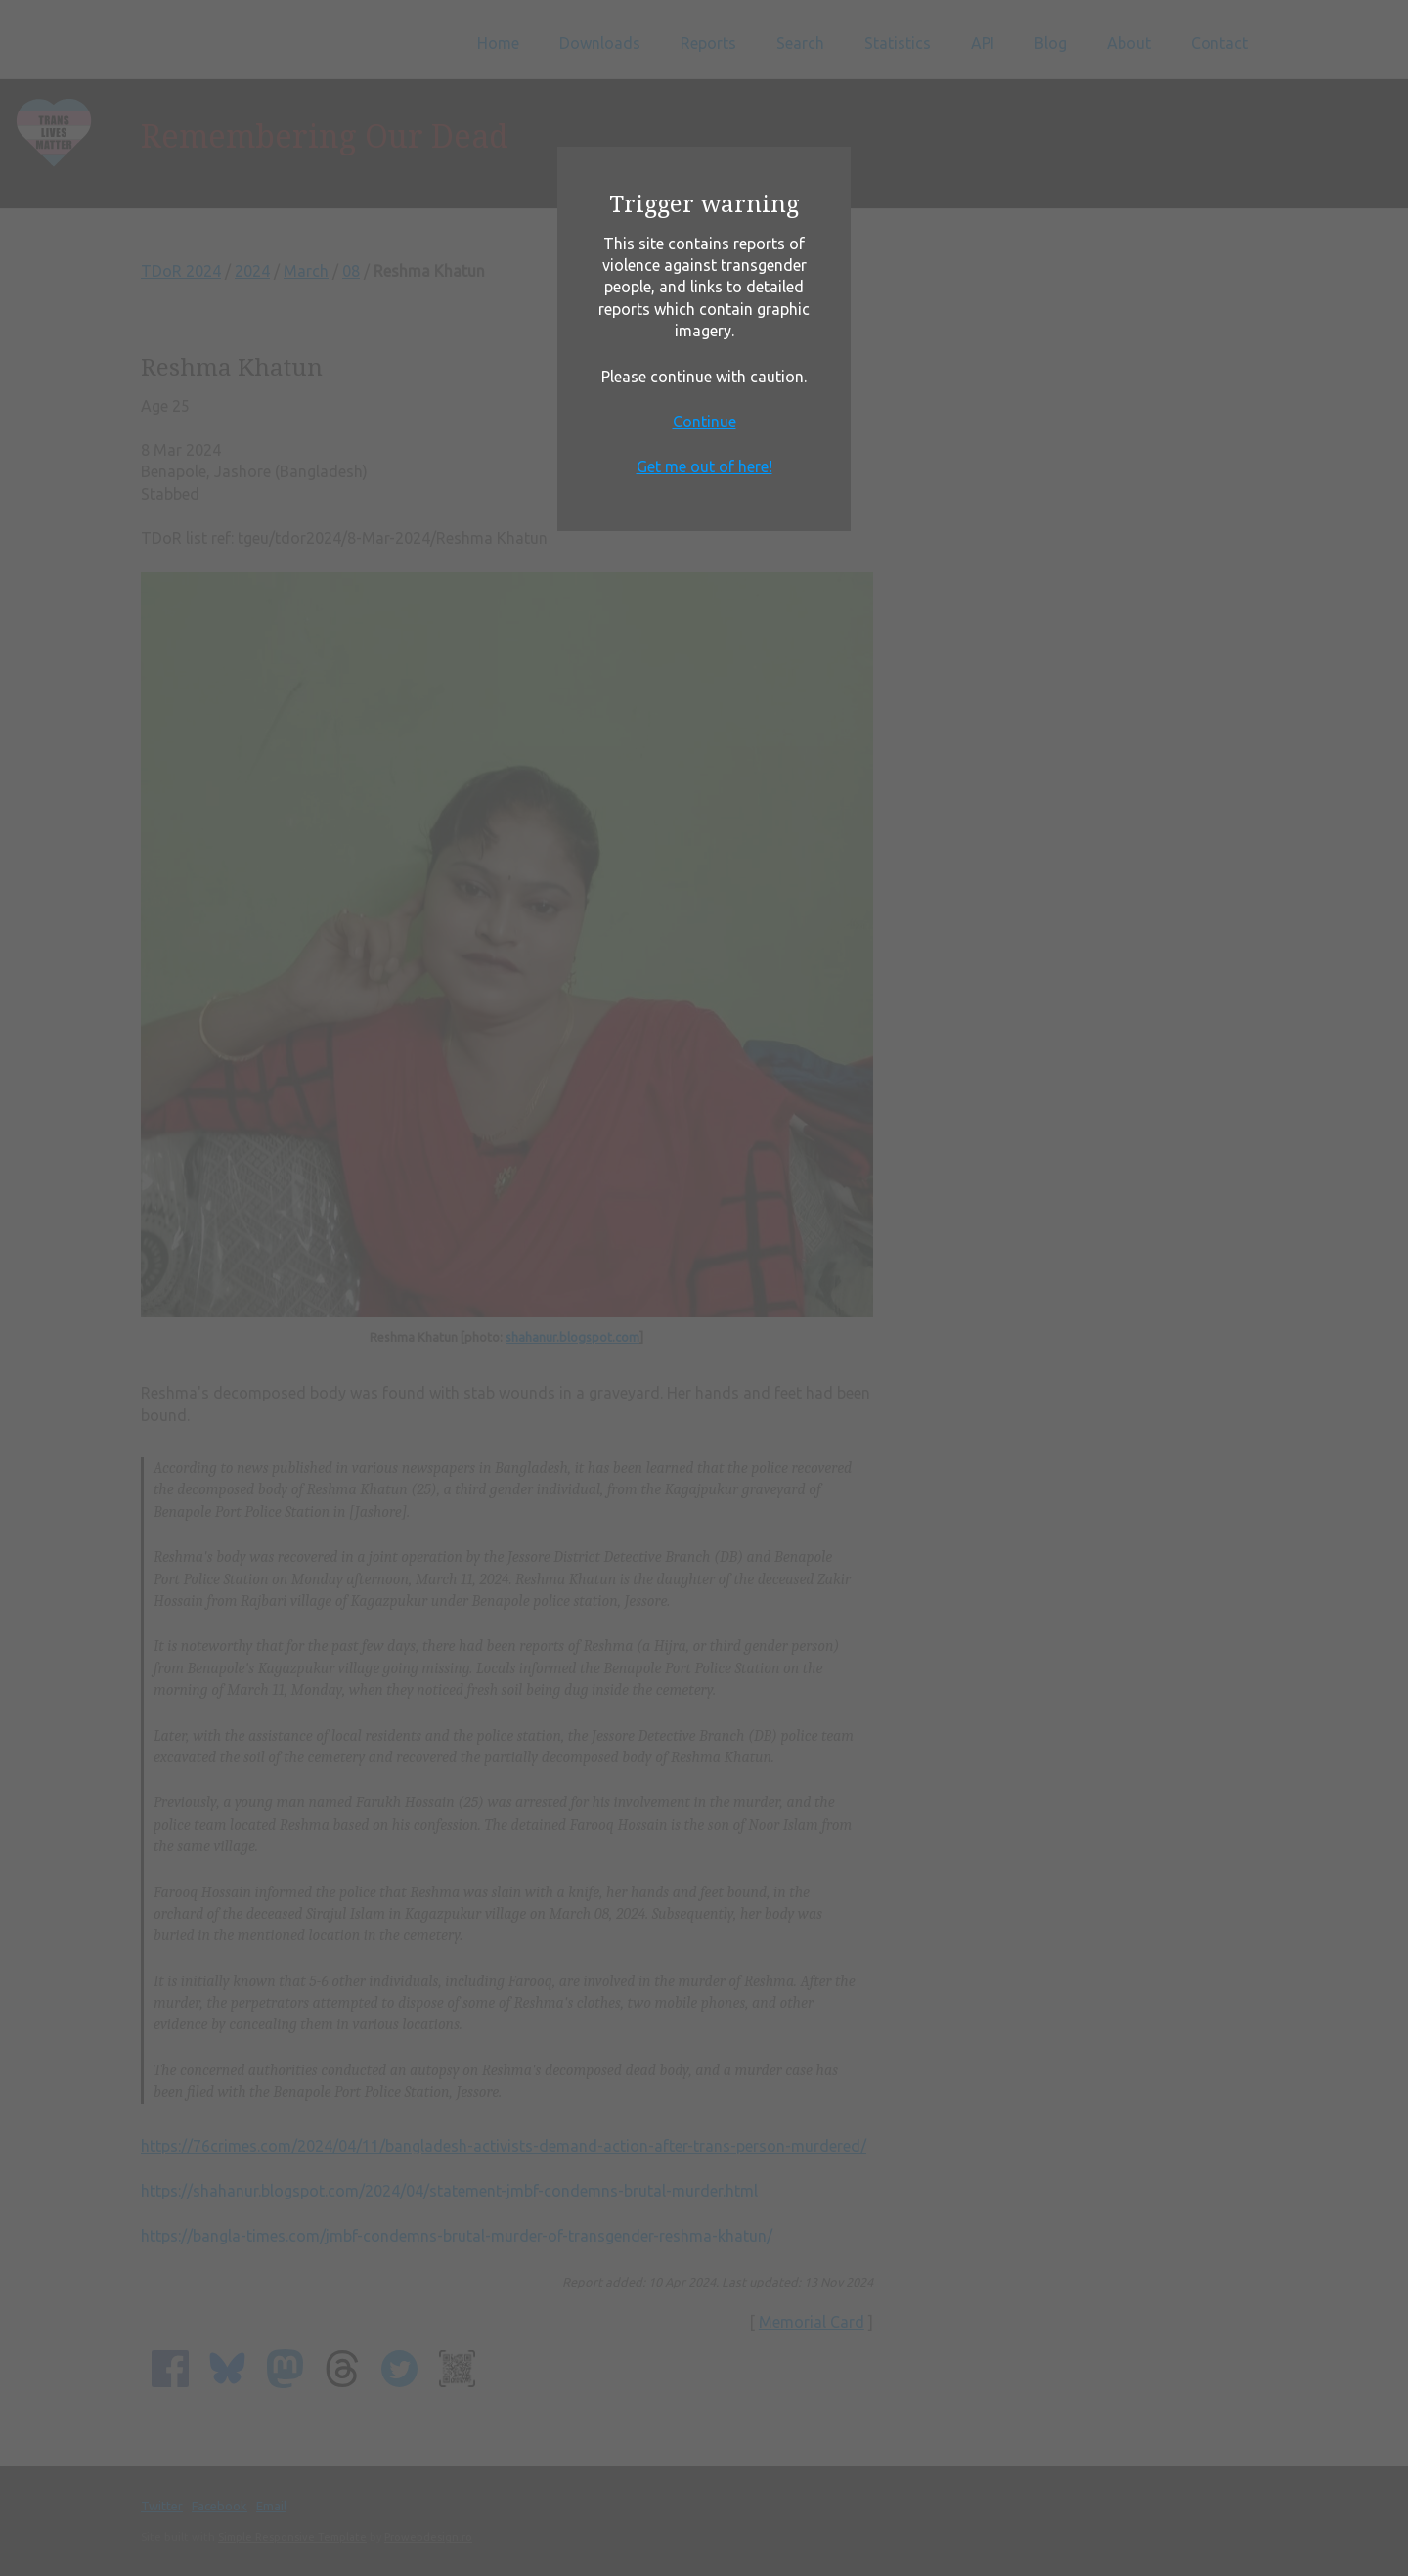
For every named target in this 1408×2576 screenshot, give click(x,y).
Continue (704, 421)
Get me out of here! (704, 466)
